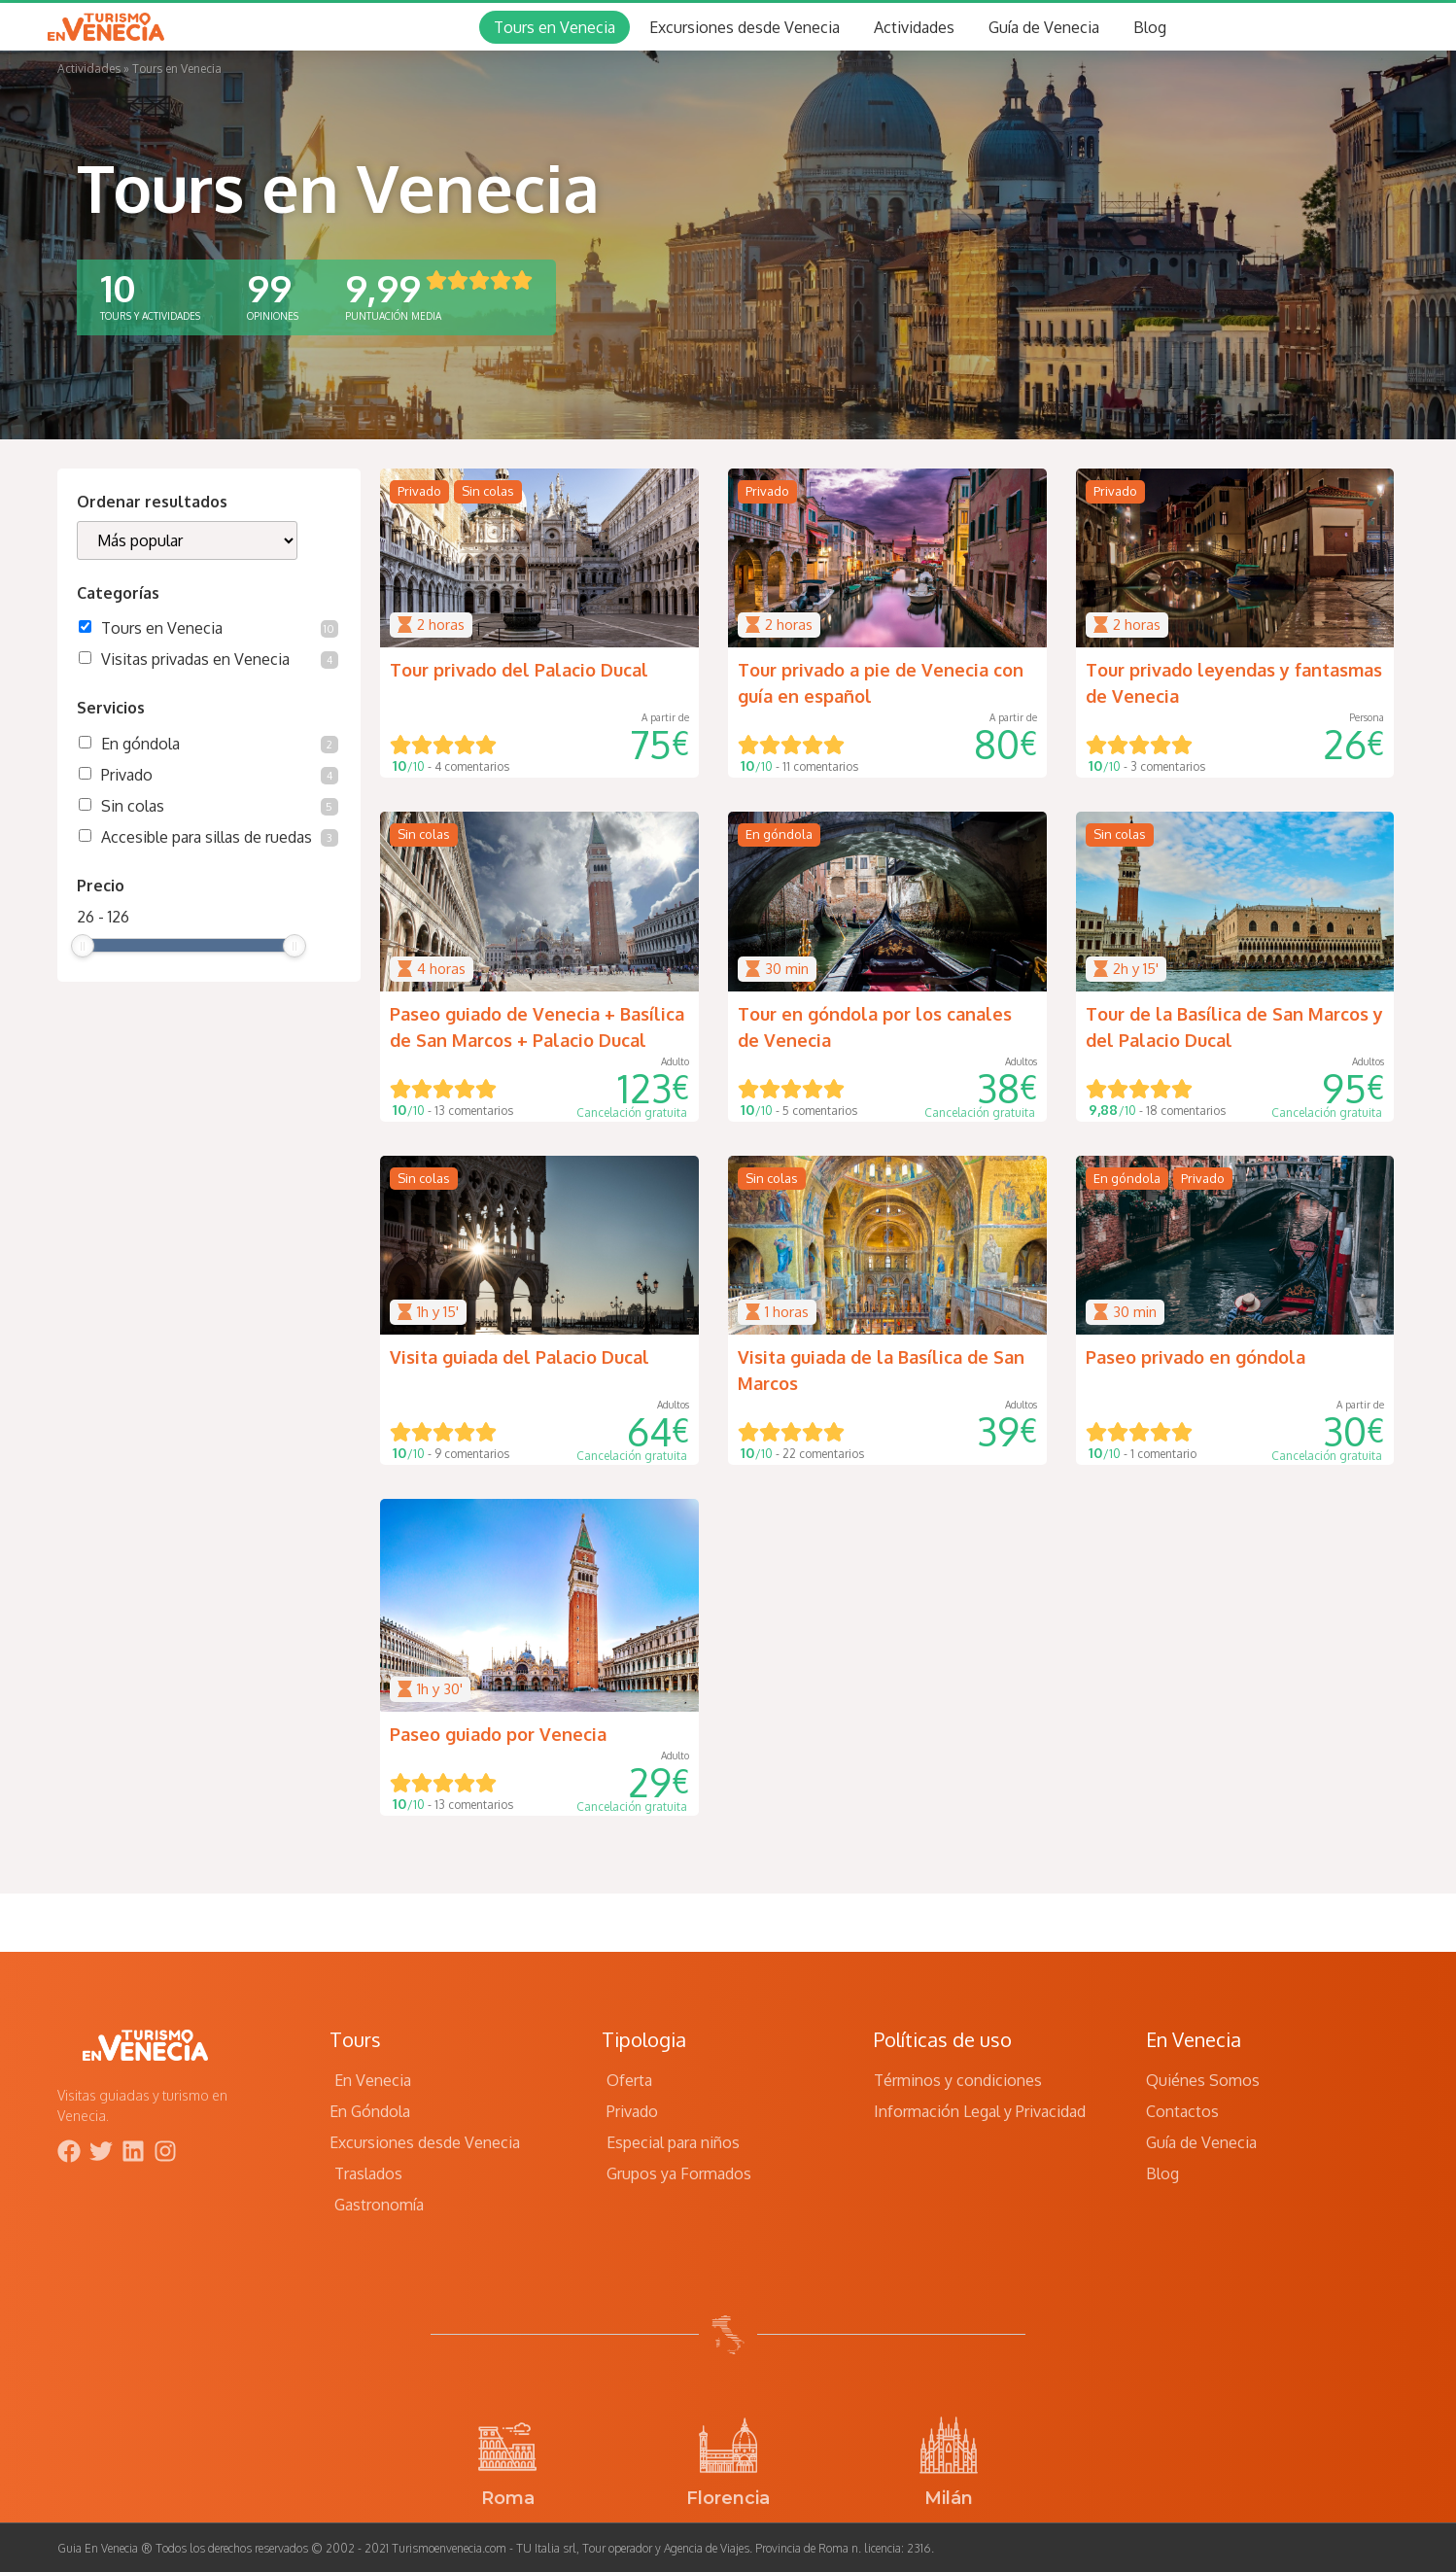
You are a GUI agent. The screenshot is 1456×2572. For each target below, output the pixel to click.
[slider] (82, 945)
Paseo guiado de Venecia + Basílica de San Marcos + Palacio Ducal (537, 1027)
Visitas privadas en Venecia (219, 659)
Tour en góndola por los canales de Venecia (875, 1027)
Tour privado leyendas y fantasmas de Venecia (1234, 683)
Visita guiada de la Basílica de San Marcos (881, 1370)
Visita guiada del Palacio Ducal (519, 1357)
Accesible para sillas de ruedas (219, 837)
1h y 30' (440, 1689)
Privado (219, 774)
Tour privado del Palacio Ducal (519, 669)
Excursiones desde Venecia (744, 27)
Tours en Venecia (554, 27)
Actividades (914, 27)
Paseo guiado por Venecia (498, 1734)
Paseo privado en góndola (1195, 1357)
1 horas (787, 1312)
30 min (787, 968)
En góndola (219, 743)
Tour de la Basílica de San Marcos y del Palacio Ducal (1234, 1027)
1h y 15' (438, 1312)
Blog (1149, 27)
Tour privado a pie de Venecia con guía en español (880, 683)
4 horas (441, 968)
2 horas (441, 624)
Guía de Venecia (1043, 27)
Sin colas (219, 806)
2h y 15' (1136, 968)
